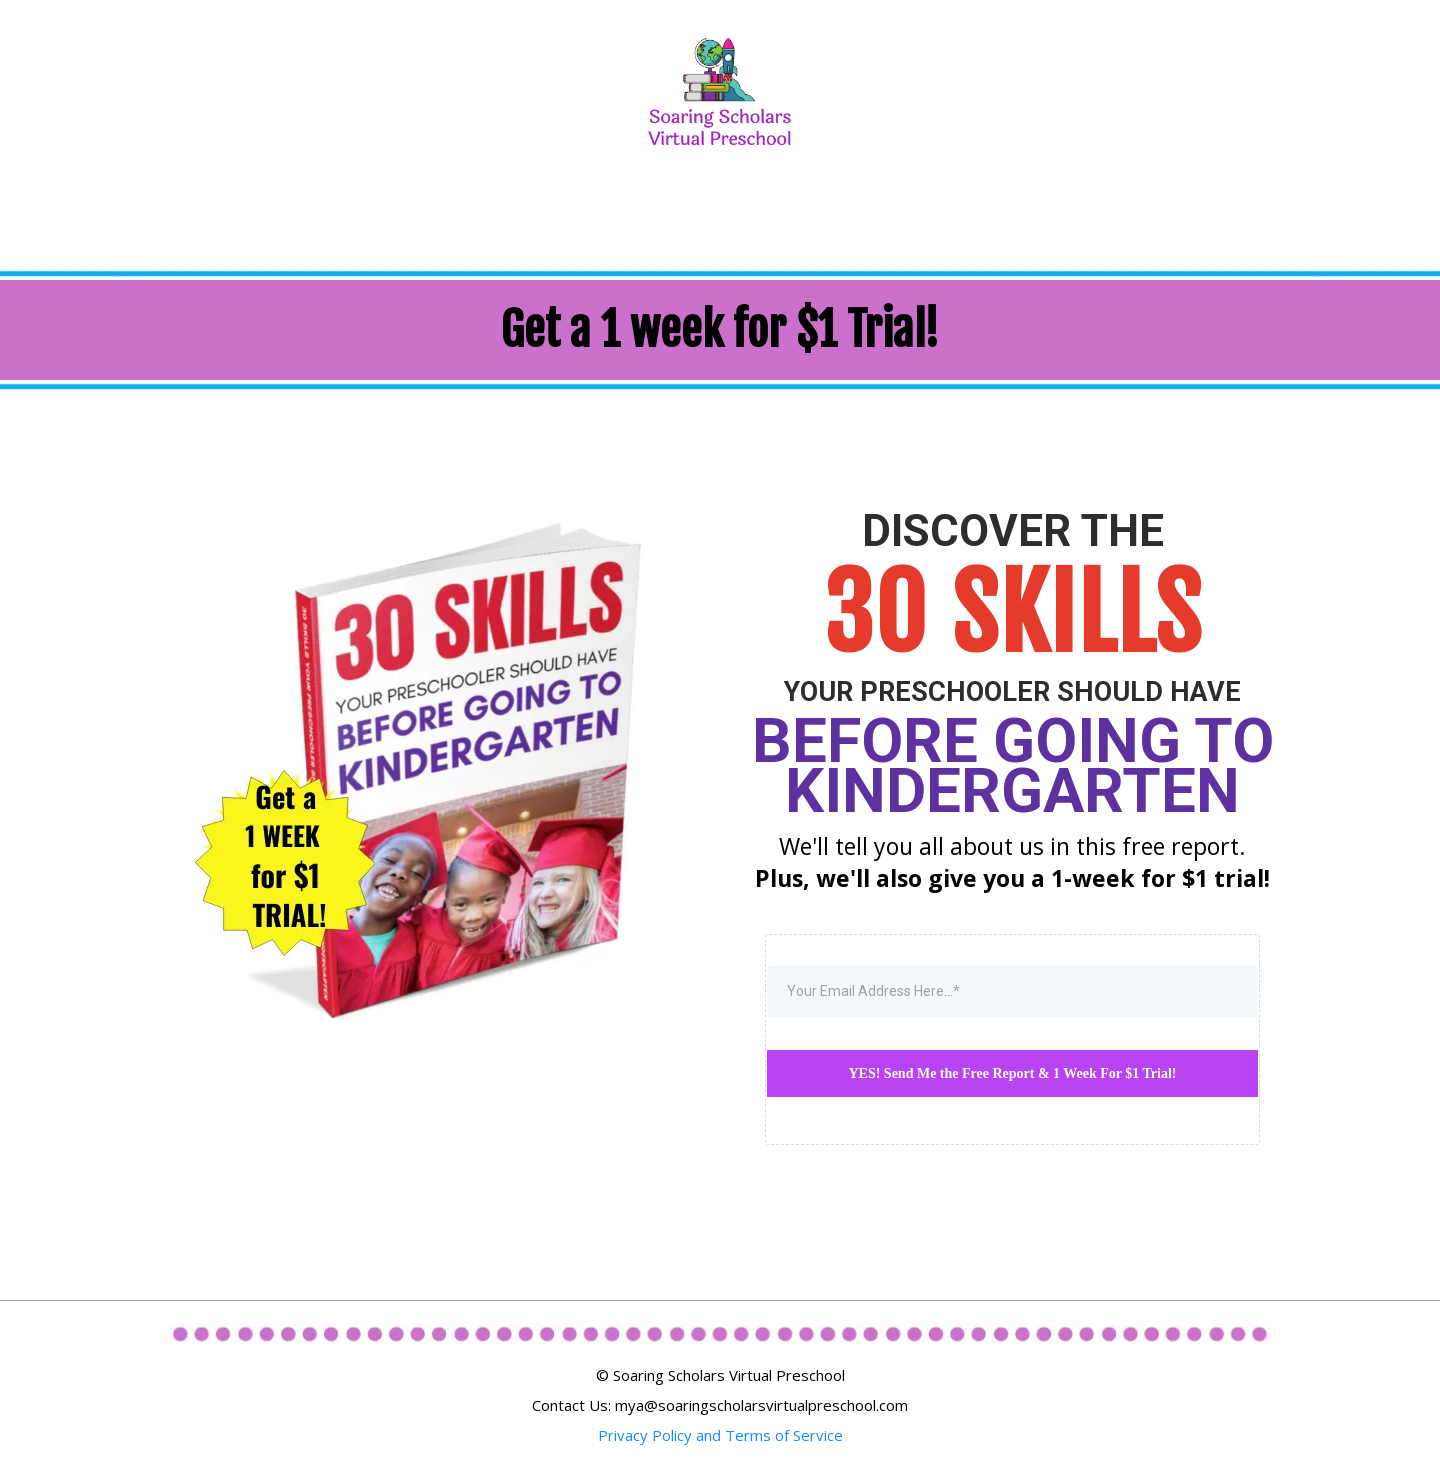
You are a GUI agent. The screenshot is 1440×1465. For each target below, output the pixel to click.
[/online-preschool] (720, 90)
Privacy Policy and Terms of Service (720, 1435)
